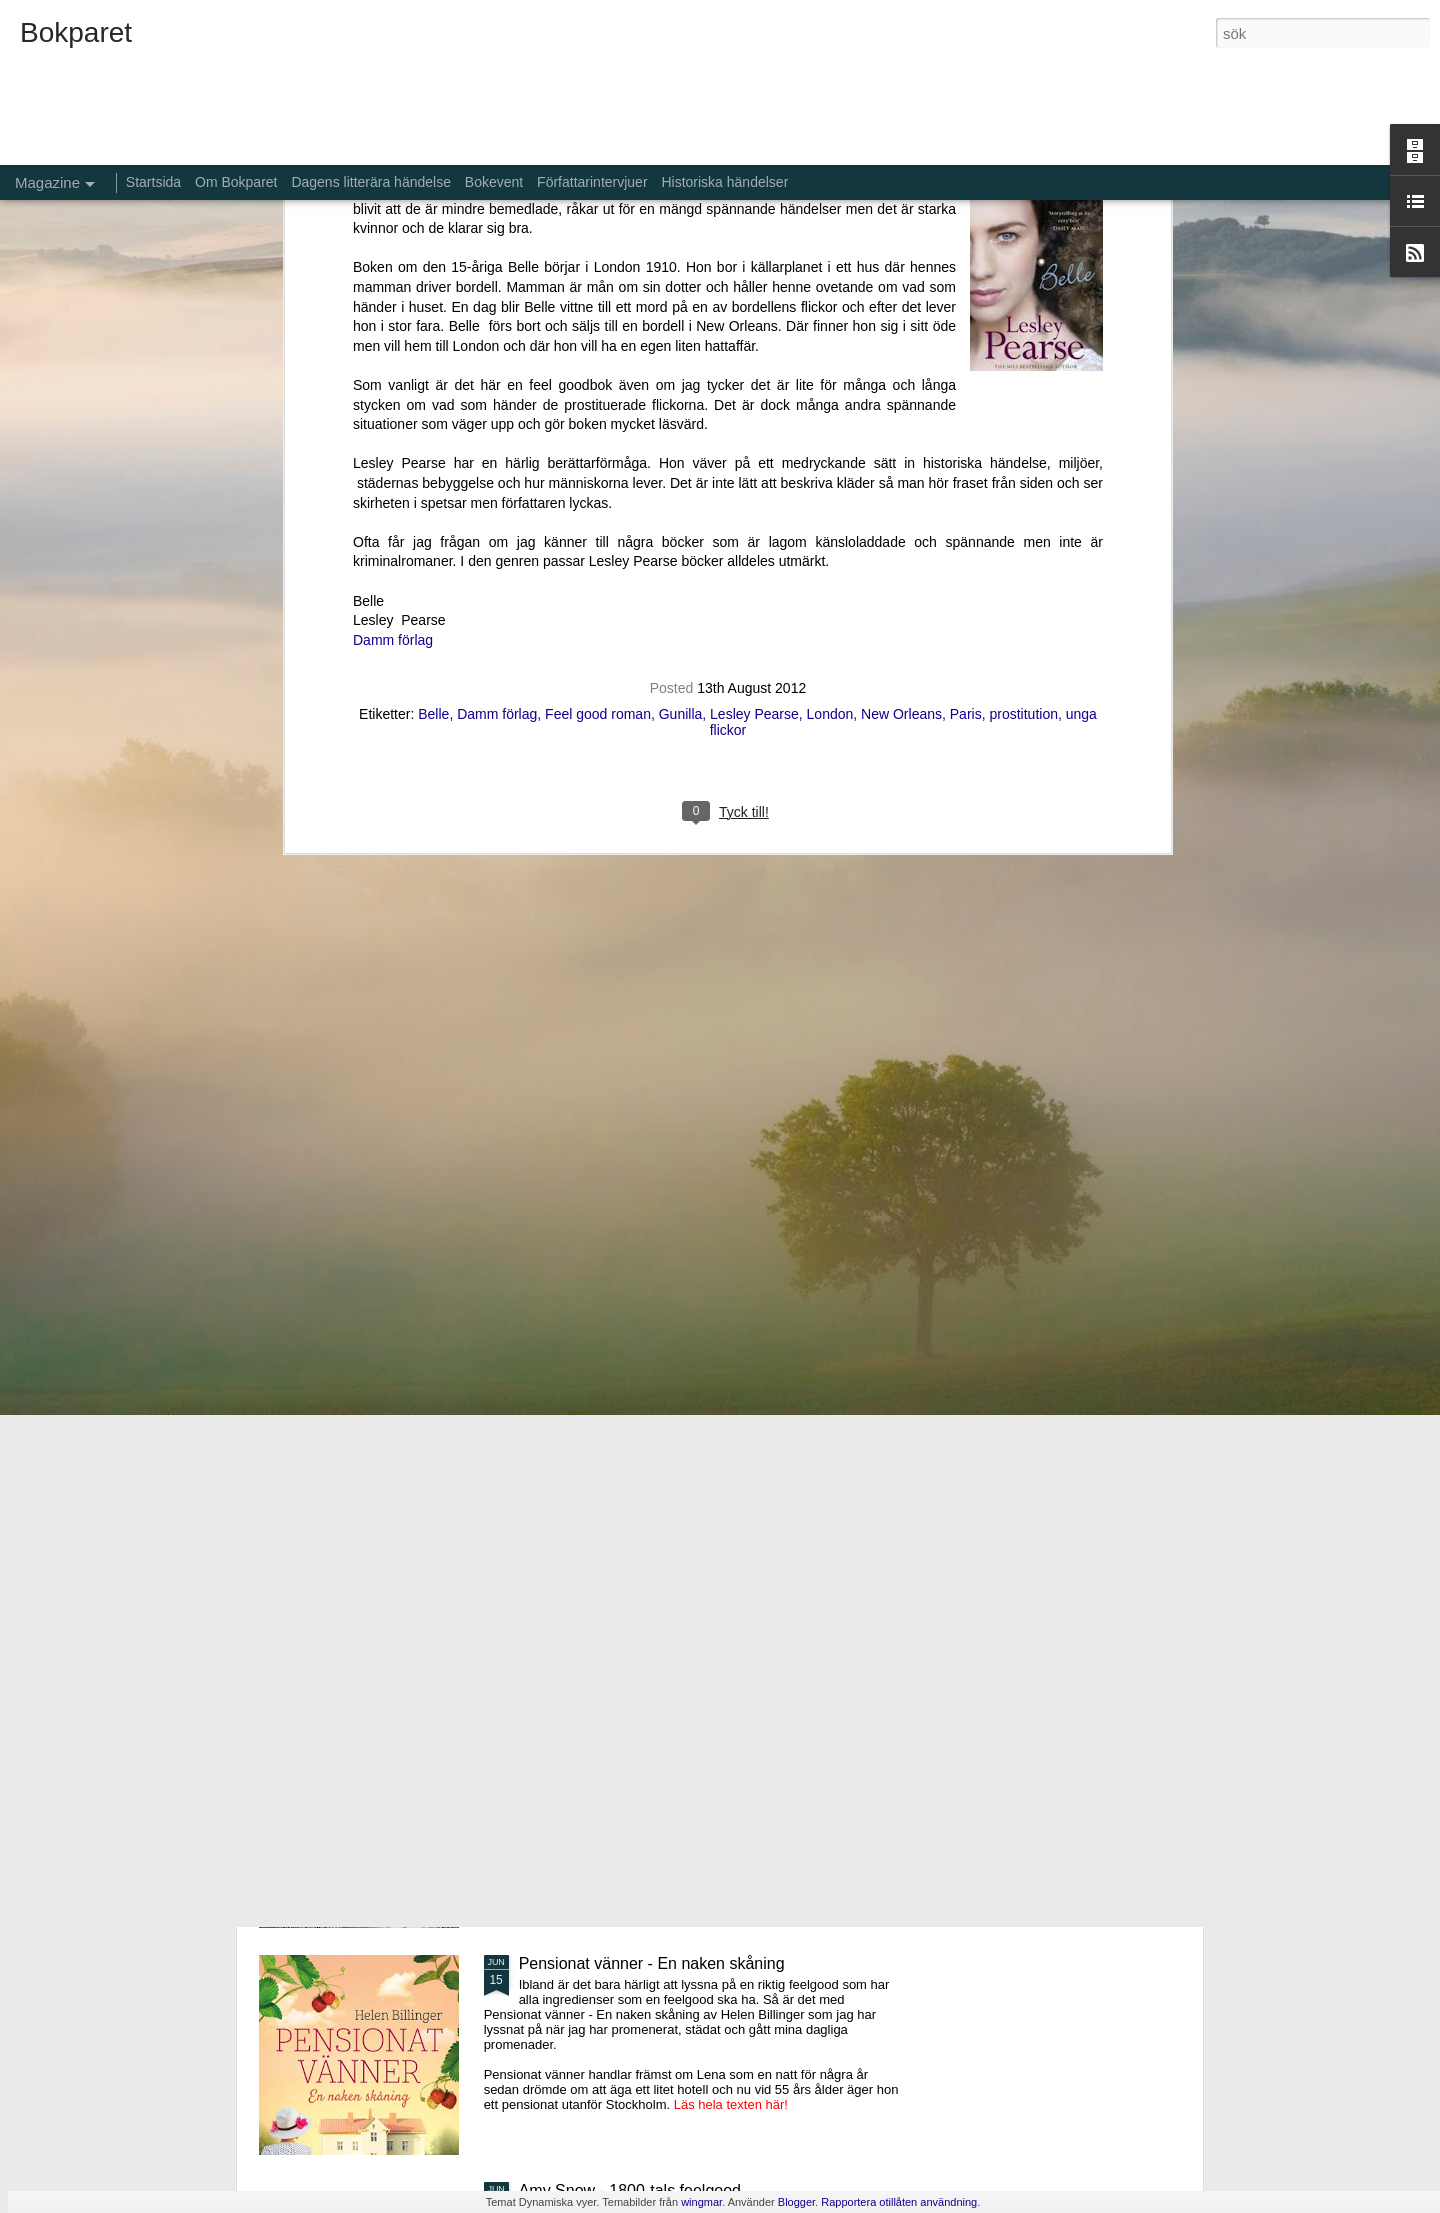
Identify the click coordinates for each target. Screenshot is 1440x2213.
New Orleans (901, 303)
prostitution (1023, 303)
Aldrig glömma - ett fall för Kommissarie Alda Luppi (698, 1736)
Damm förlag (393, 229)
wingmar (701, 2202)
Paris (966, 303)
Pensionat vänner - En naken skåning (652, 1963)
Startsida (153, 182)
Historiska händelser (724, 182)
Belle (433, 303)
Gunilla (681, 303)
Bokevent (494, 182)
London (830, 303)
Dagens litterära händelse (371, 182)
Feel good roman (598, 303)
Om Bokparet (236, 182)
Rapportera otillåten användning (899, 2202)
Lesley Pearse (754, 303)
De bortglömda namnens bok (621, 1509)
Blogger (796, 2202)
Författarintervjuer (592, 182)
